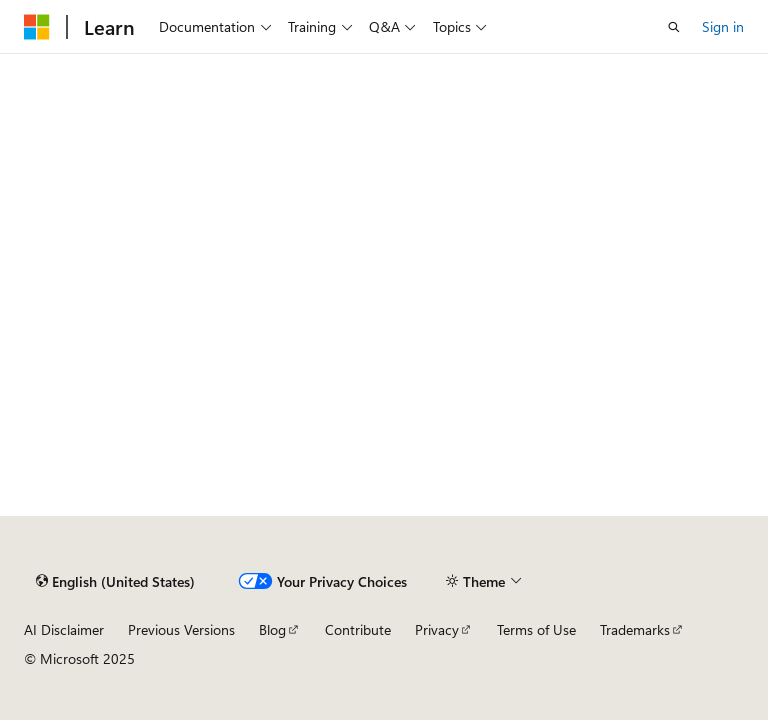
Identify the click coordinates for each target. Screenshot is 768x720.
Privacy (437, 629)
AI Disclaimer (64, 629)
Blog (272, 629)
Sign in (723, 26)
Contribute (358, 629)
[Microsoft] (37, 27)
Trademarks (635, 629)
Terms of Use (536, 629)
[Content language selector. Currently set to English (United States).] (115, 581)
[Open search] (674, 27)
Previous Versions (181, 629)
